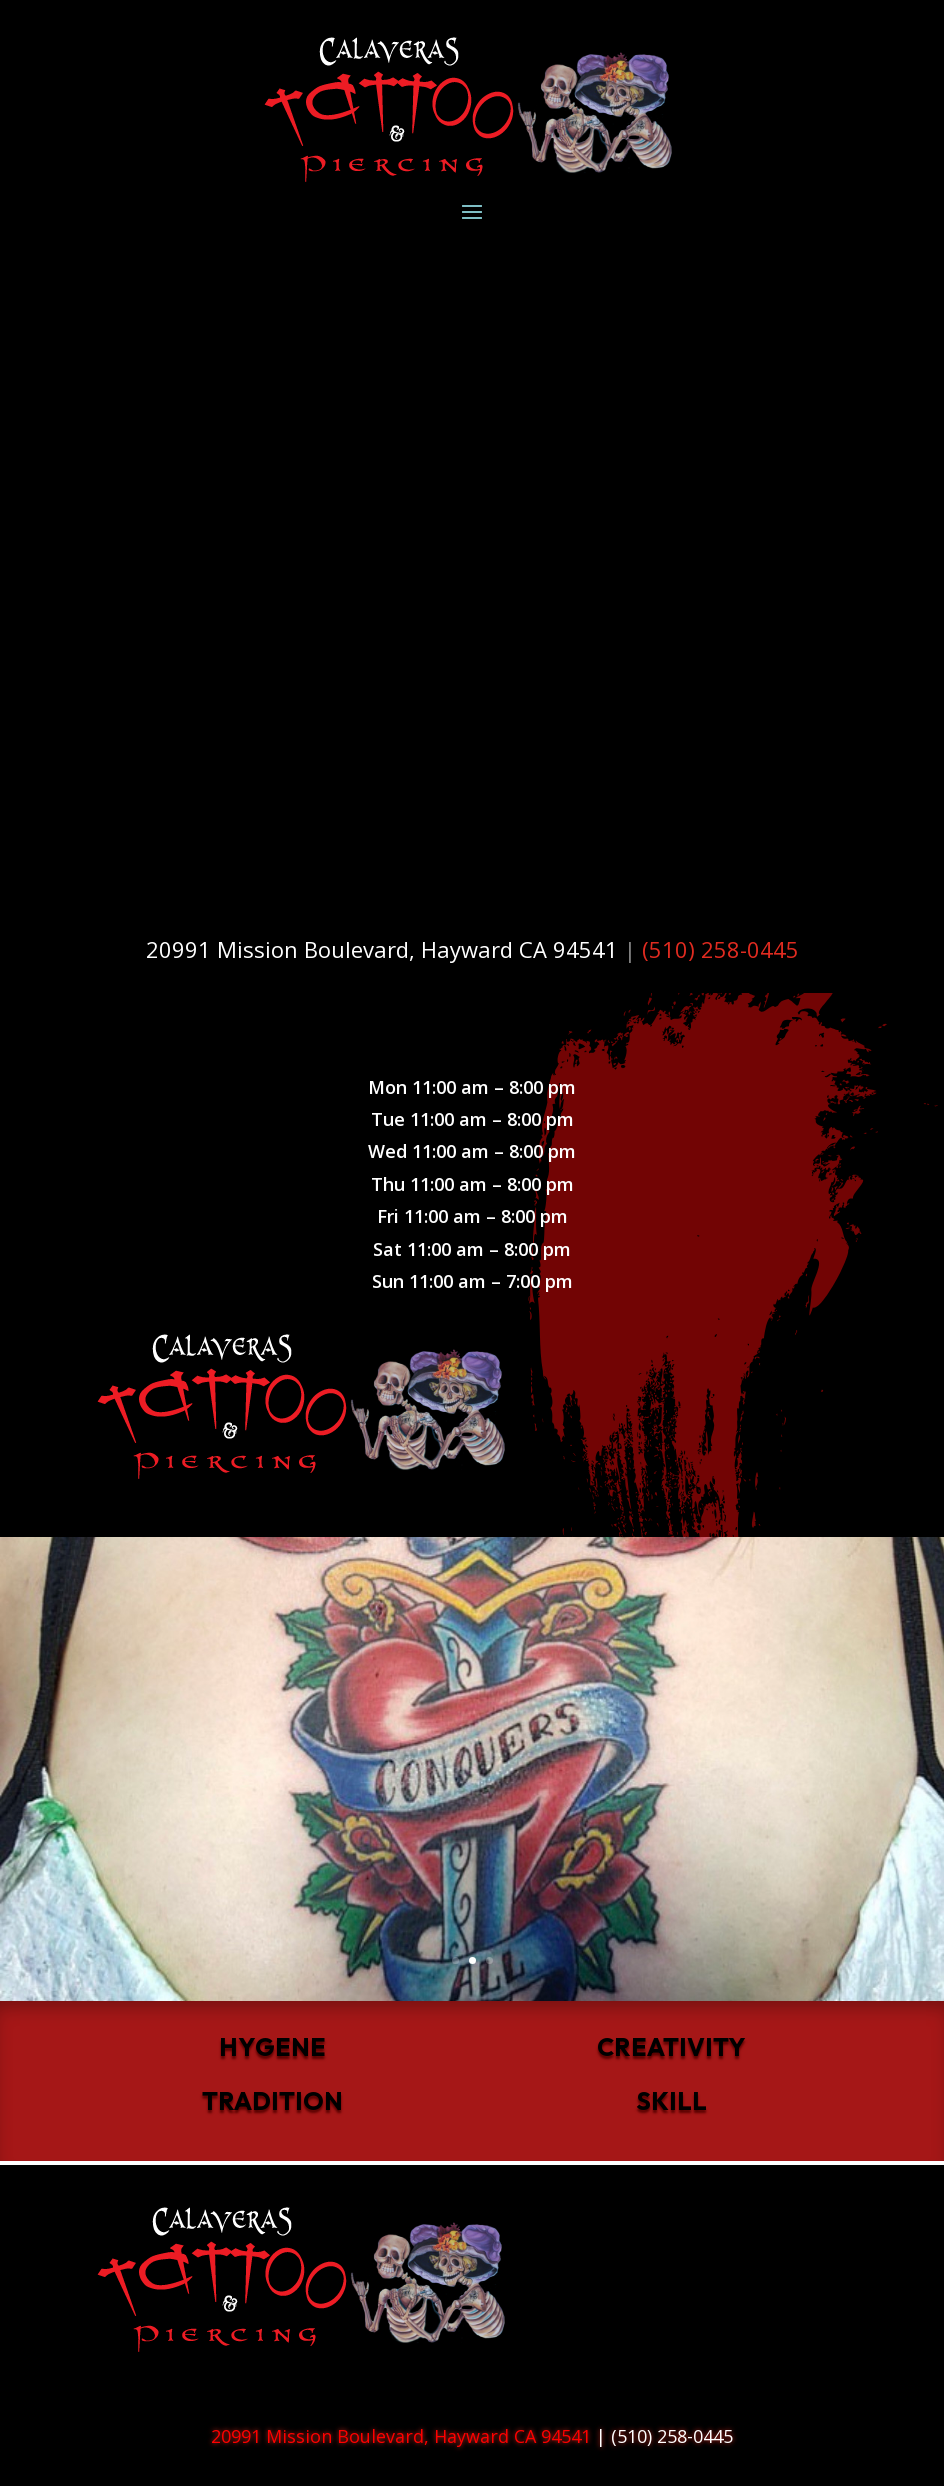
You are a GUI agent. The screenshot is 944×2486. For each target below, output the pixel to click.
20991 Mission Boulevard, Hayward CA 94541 (382, 949)
